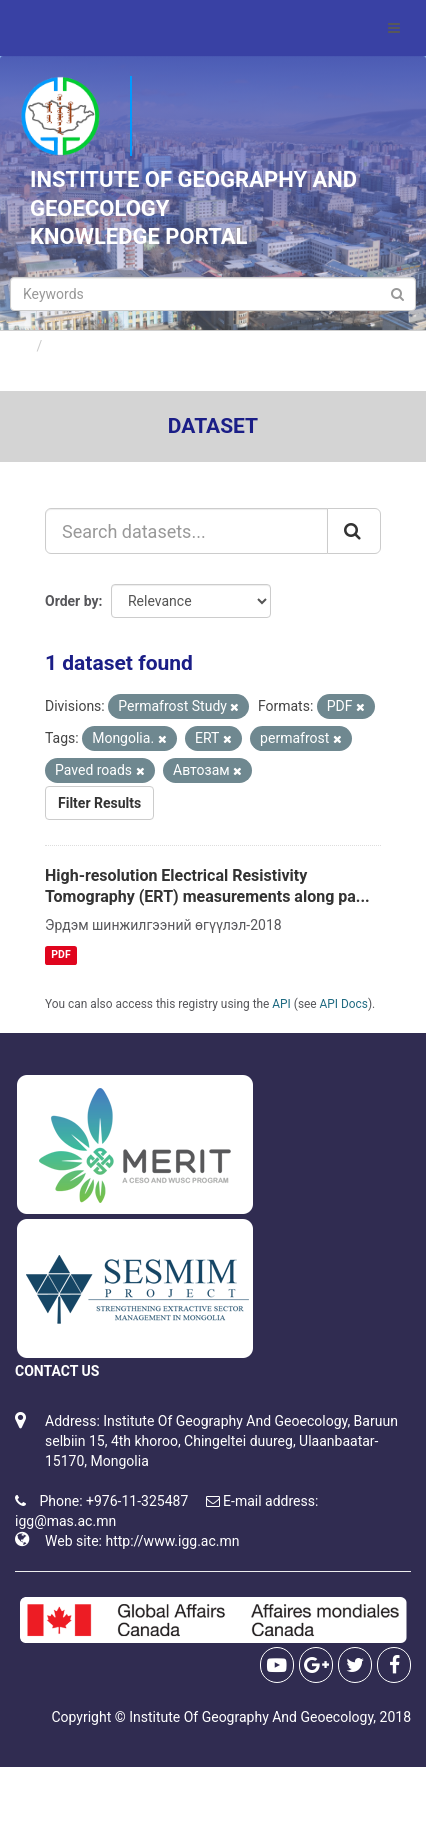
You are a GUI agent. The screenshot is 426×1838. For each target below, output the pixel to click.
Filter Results (99, 803)
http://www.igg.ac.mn (172, 1541)
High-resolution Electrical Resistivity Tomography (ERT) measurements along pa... (207, 886)
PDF (60, 954)
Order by (72, 601)
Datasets (79, 346)
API (281, 1004)
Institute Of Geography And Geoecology (251, 1717)
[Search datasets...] (186, 531)
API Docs (344, 1004)
